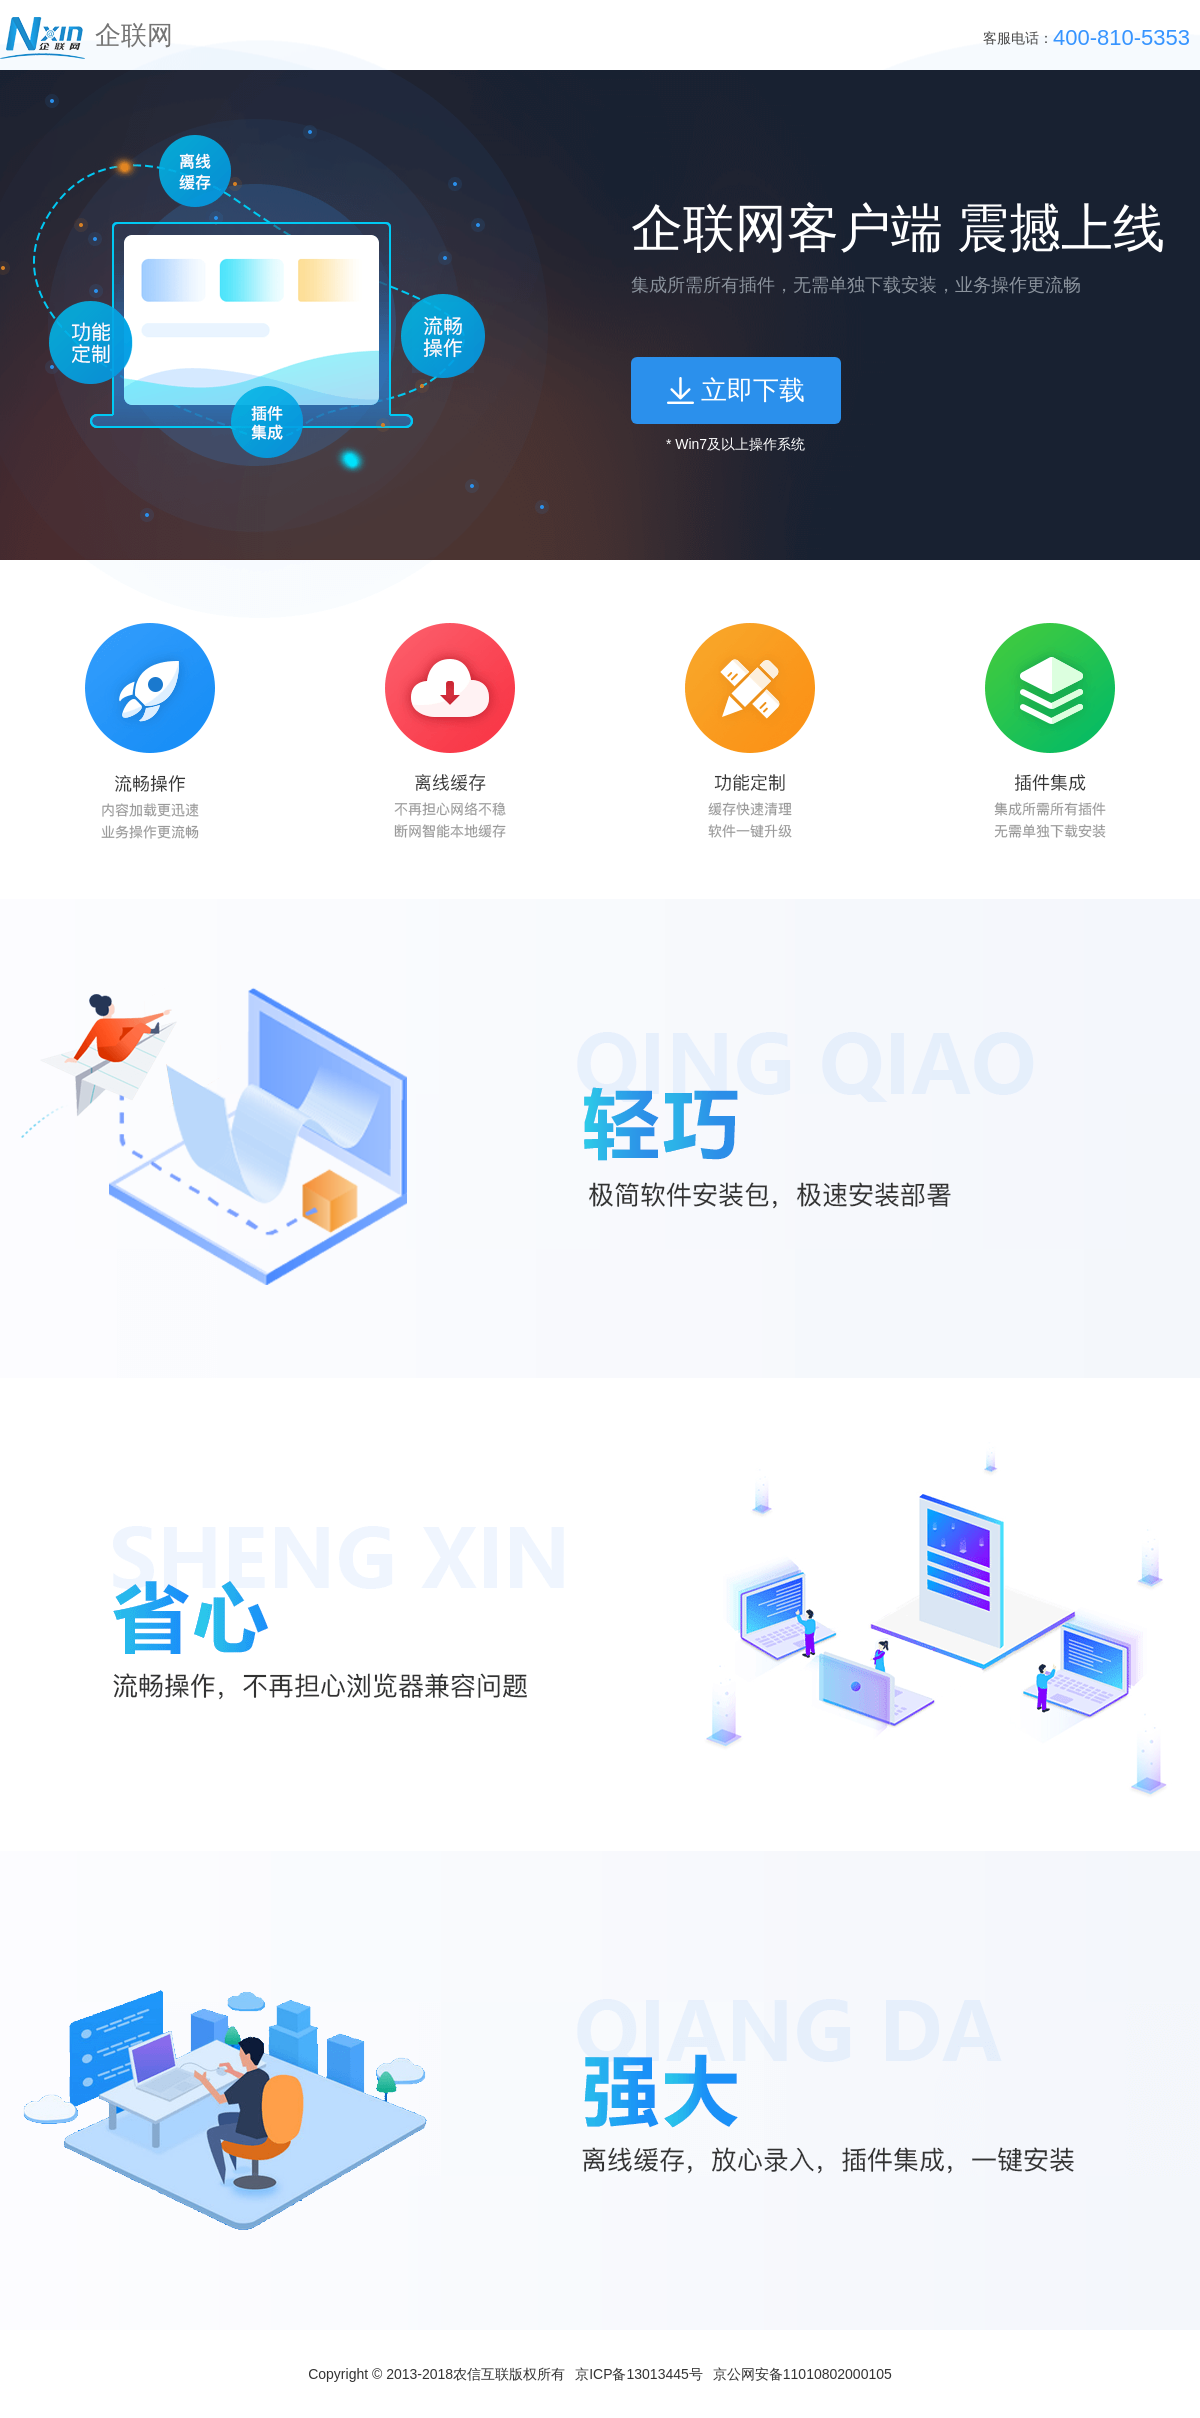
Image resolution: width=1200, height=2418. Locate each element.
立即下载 (753, 390)
